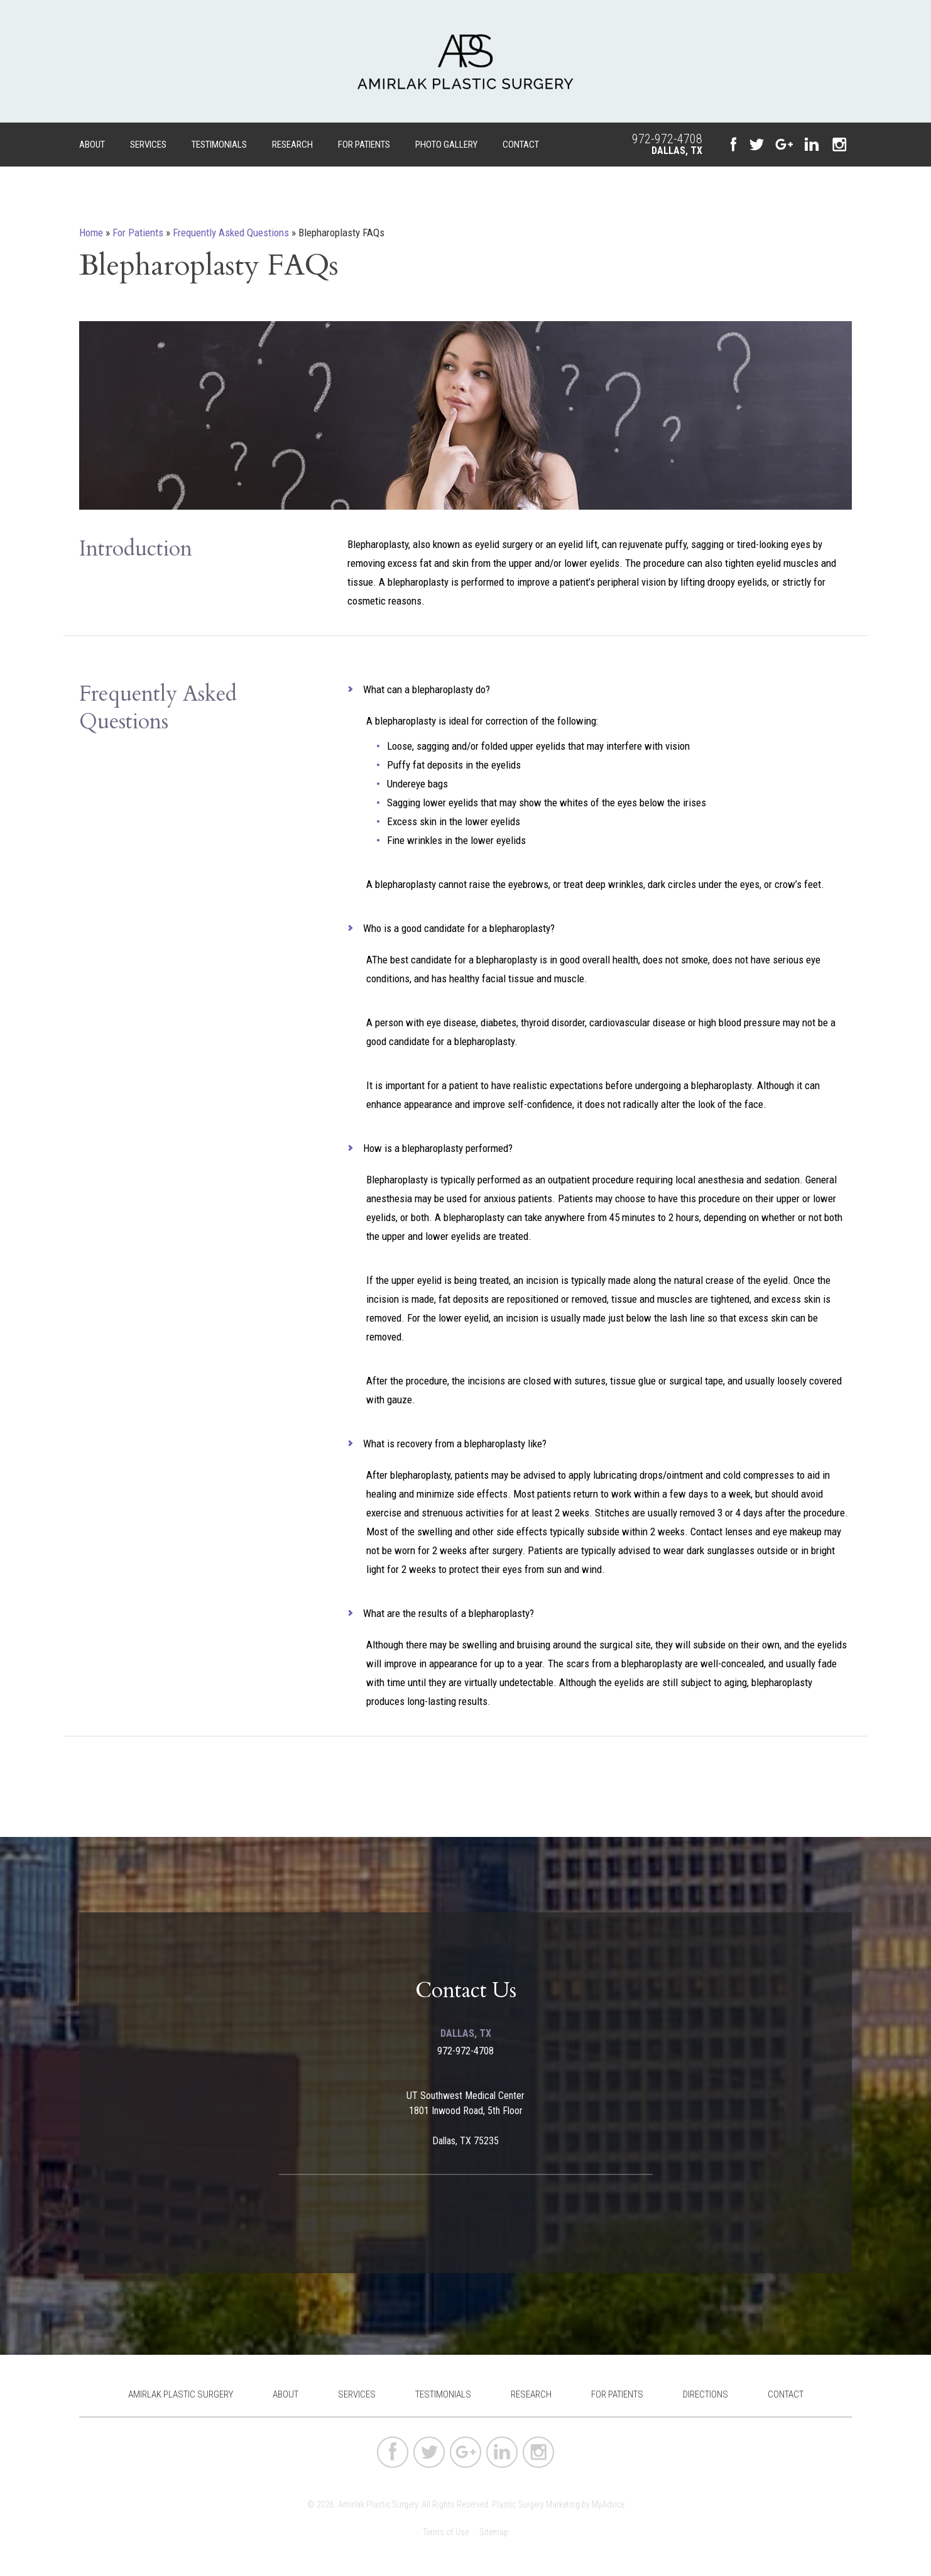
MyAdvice (608, 2504)
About (92, 144)
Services (148, 144)
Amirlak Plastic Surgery (180, 2394)
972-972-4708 (667, 138)
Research (292, 144)
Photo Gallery (446, 144)
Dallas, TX (676, 150)
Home (91, 232)
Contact (521, 144)
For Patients (364, 144)
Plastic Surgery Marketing (536, 2504)
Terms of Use (446, 2532)
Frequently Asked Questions (231, 232)
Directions (705, 2394)
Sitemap (493, 2532)
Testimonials (219, 144)
